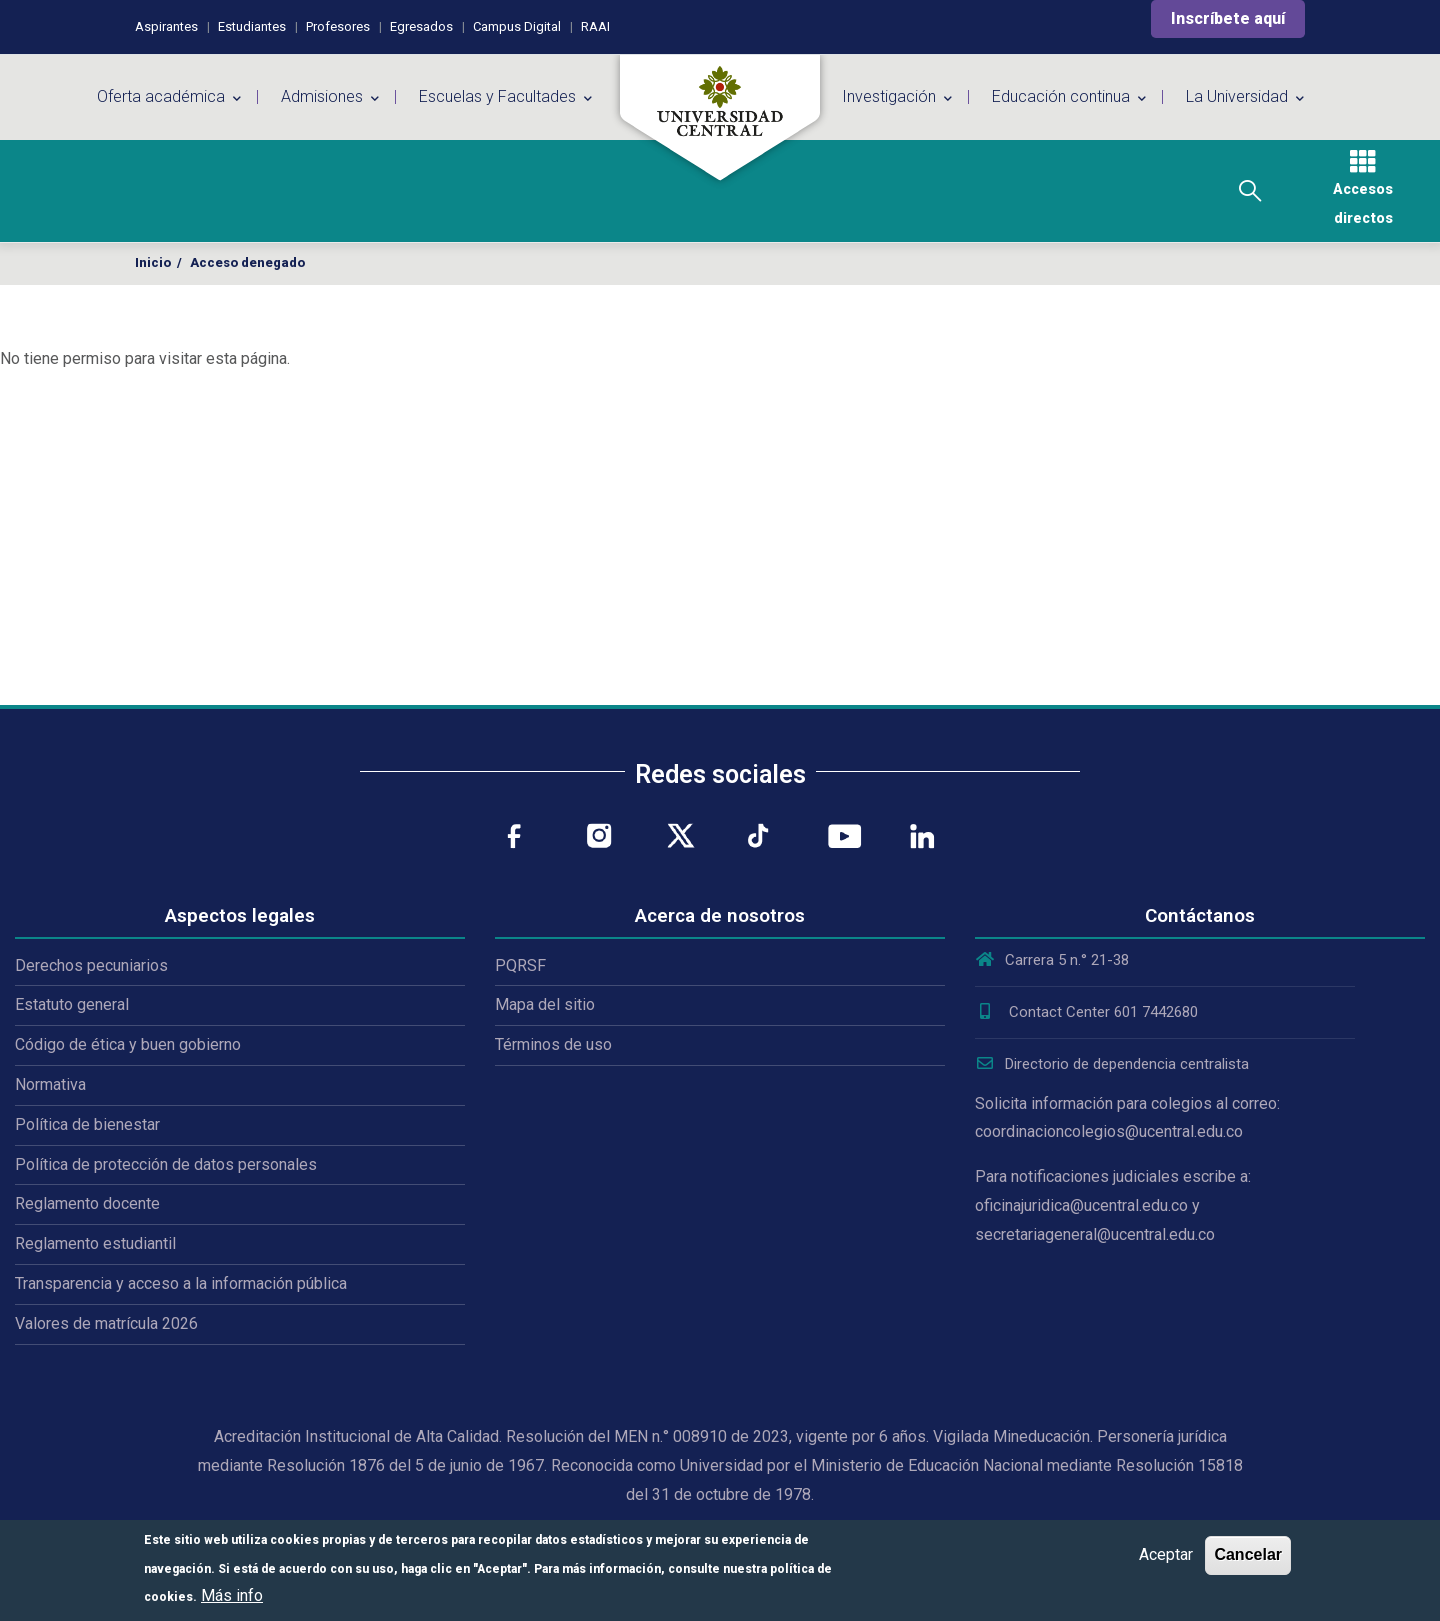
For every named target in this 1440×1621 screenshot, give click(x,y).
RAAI (595, 26)
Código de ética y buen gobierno (128, 1044)
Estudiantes (252, 26)
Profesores (338, 26)
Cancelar (1248, 1554)
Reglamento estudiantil (95, 1243)
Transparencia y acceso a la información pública (181, 1283)
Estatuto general (72, 1004)
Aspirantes (166, 26)
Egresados (421, 26)
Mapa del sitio (545, 1004)
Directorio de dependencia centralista (1112, 1064)
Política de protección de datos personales (166, 1164)
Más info (232, 1595)
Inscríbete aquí (1228, 18)
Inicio (153, 262)
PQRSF (520, 965)
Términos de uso (553, 1044)
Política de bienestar (87, 1124)
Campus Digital (517, 26)
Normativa (50, 1084)
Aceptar (1166, 1554)
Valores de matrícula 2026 (106, 1323)
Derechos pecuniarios (91, 965)
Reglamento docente (87, 1203)
